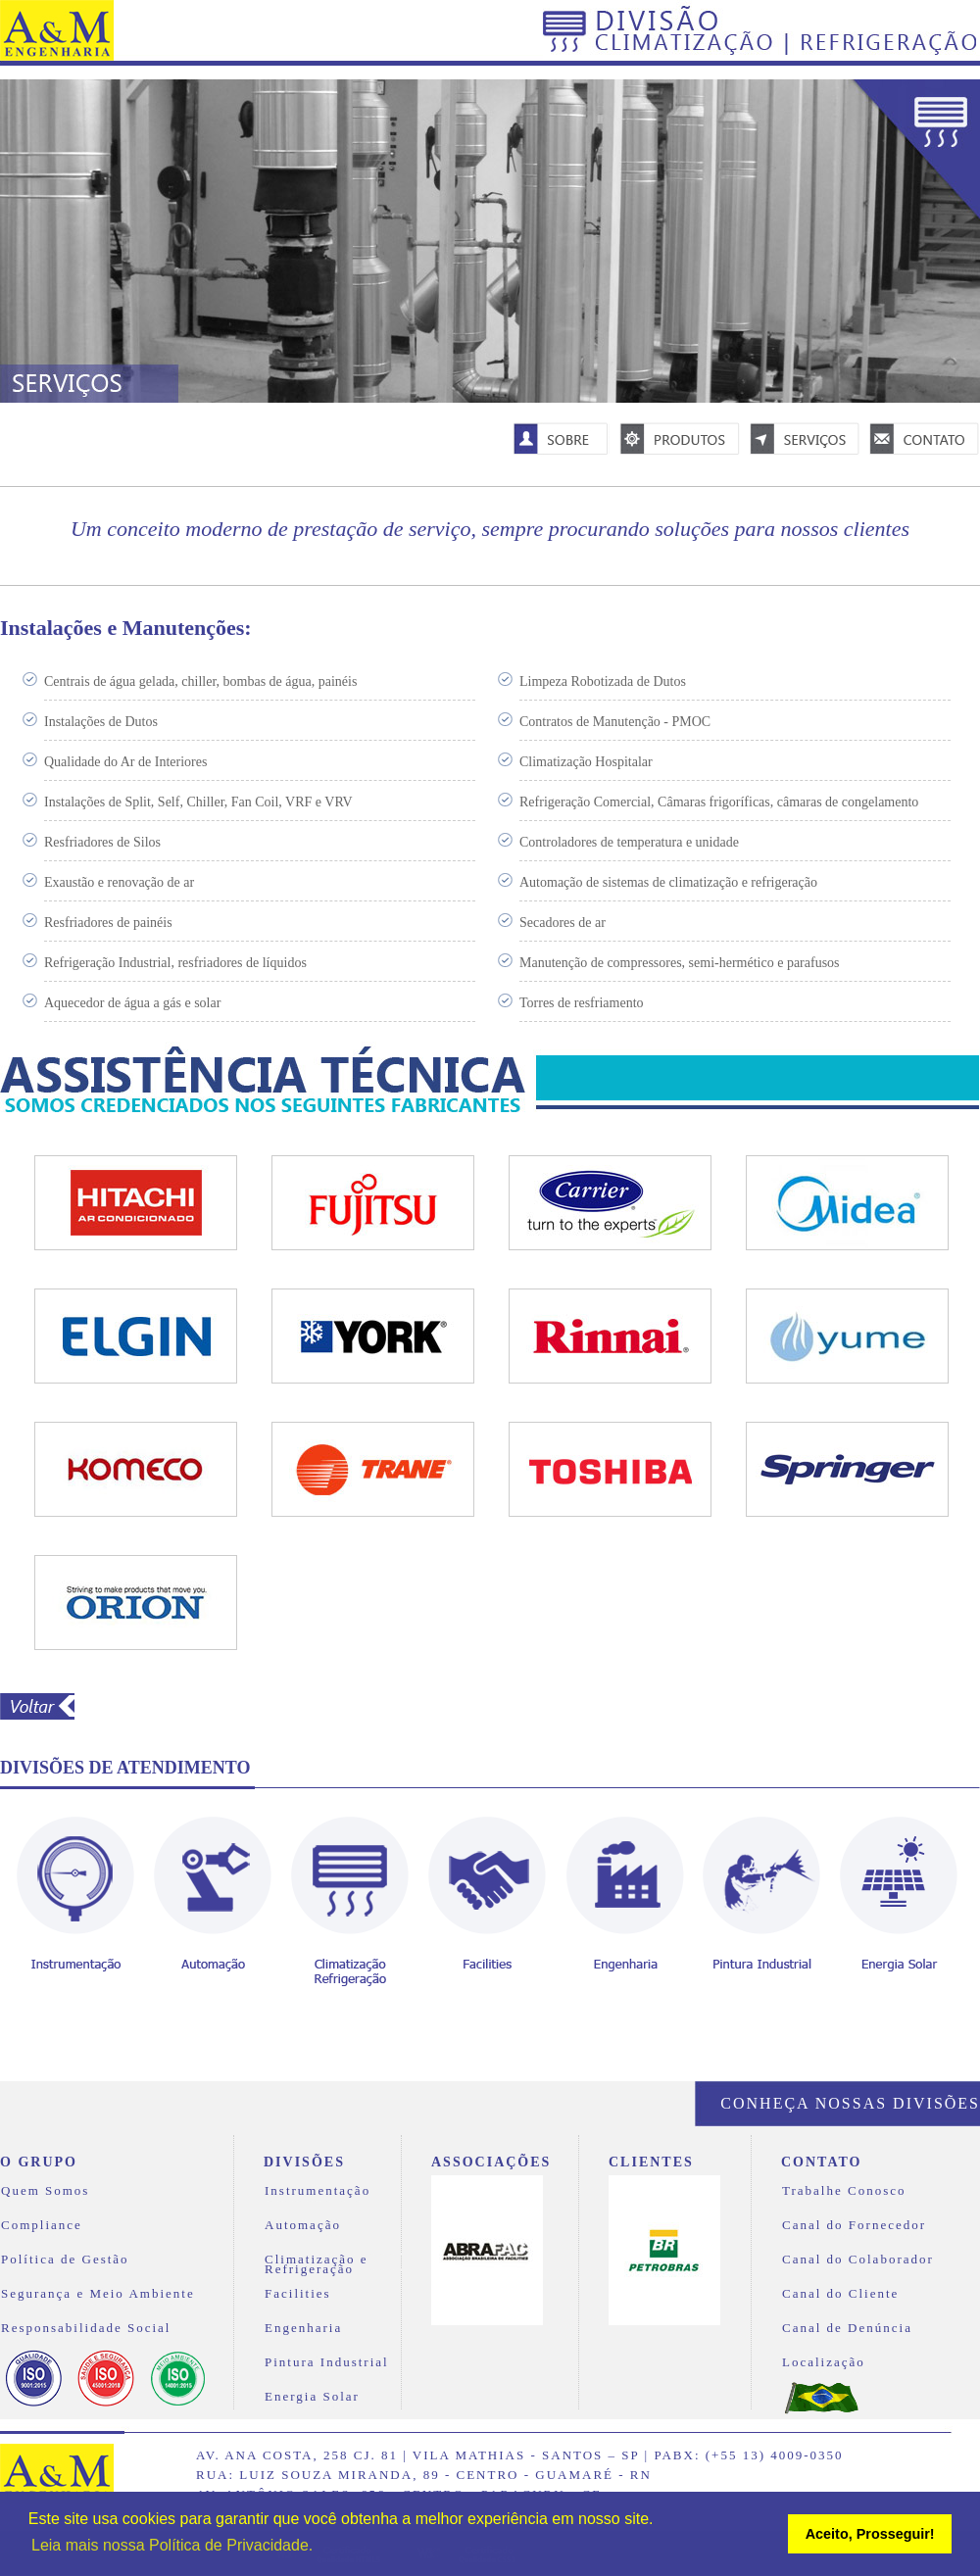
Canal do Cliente (840, 2294)
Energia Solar (312, 2397)
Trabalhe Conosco (844, 2191)
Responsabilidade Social (86, 2328)
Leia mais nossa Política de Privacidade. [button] (172, 2545)
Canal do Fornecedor (854, 2225)
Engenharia (303, 2328)
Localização (823, 2363)
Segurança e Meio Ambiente (98, 2294)
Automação (303, 2225)
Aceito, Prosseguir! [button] (870, 2534)
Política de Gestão (65, 2260)
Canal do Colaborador (858, 2260)
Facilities (298, 2294)
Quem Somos (45, 2191)
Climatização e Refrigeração (316, 2262)
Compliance (41, 2225)
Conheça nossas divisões (850, 2103)
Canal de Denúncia (847, 2328)
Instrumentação (317, 2191)
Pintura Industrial (327, 2363)
